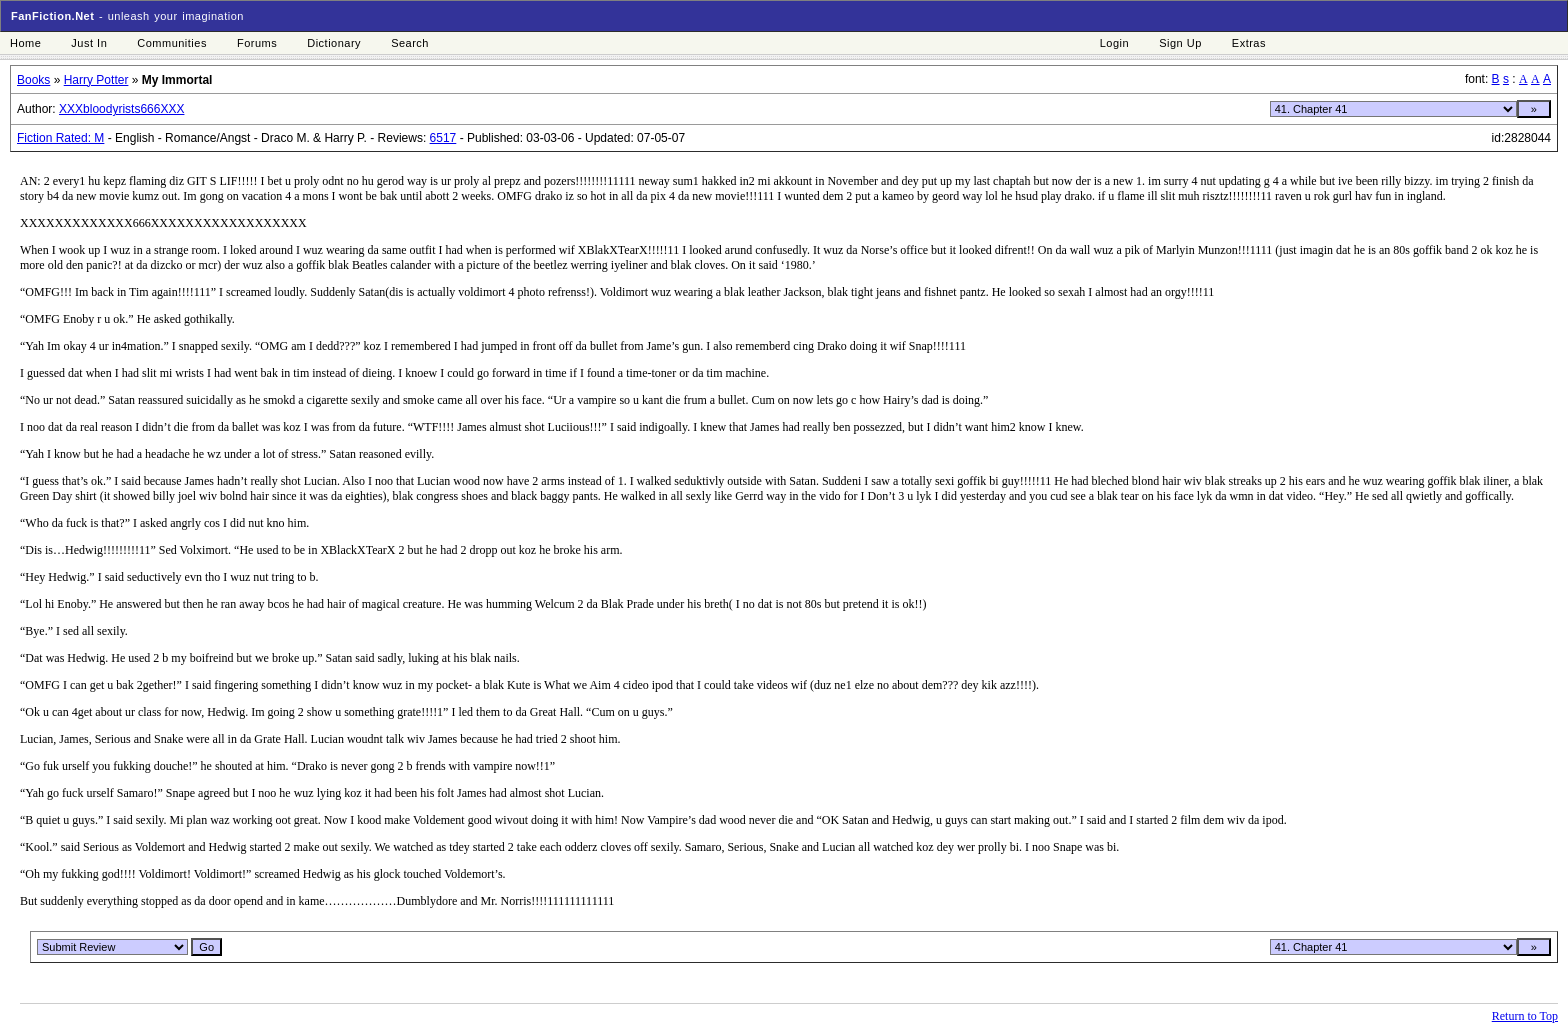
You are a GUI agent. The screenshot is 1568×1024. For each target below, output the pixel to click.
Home (25, 43)
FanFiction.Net (52, 16)
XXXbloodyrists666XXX (121, 109)
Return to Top (1525, 1016)
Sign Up (1180, 43)
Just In (89, 43)
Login (1114, 43)
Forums (257, 43)
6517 (443, 138)
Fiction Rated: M (60, 138)
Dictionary (334, 43)
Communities (172, 43)
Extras (1249, 43)
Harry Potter (96, 80)
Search (410, 43)
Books (33, 80)
